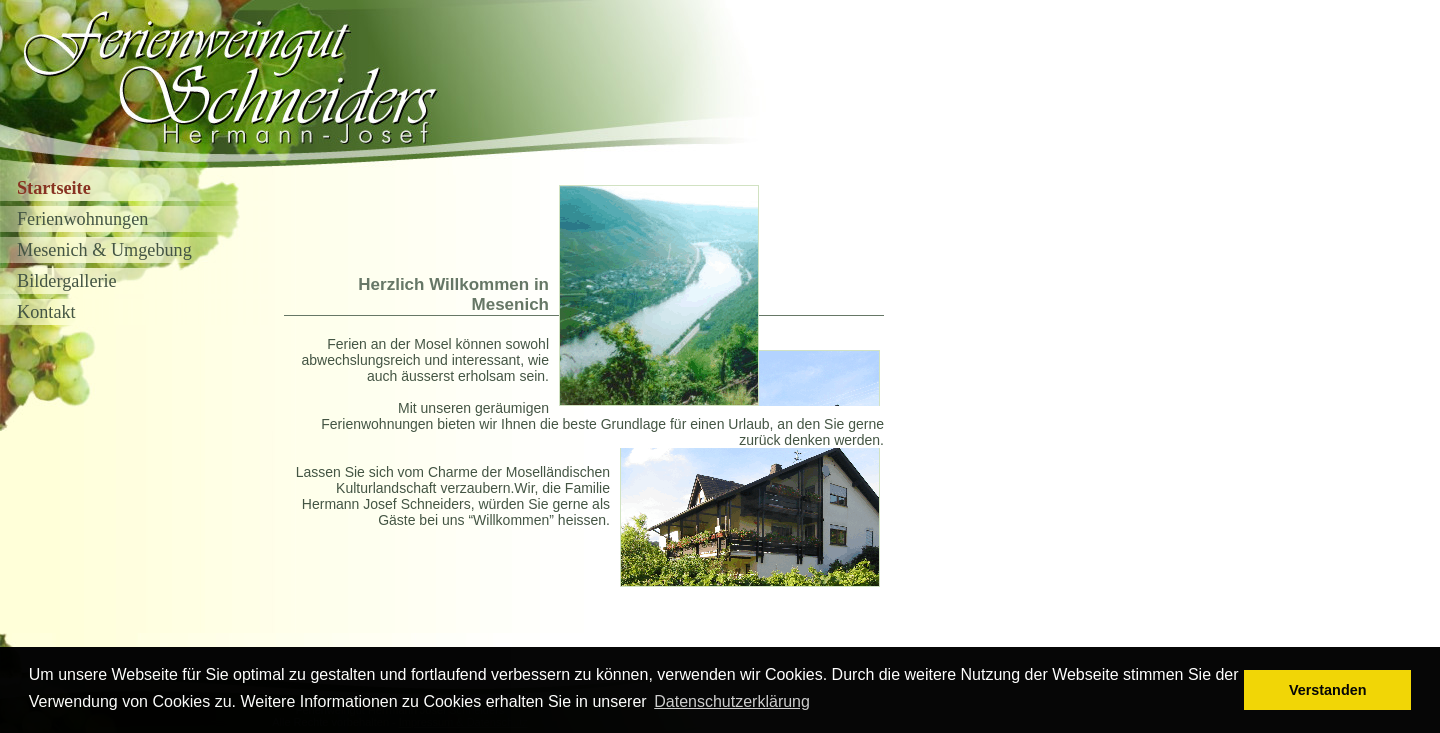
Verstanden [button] (1328, 690)
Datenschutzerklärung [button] (732, 701)
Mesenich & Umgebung (104, 250)
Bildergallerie (67, 281)
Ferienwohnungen (82, 219)
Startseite (54, 188)
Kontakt (46, 312)
